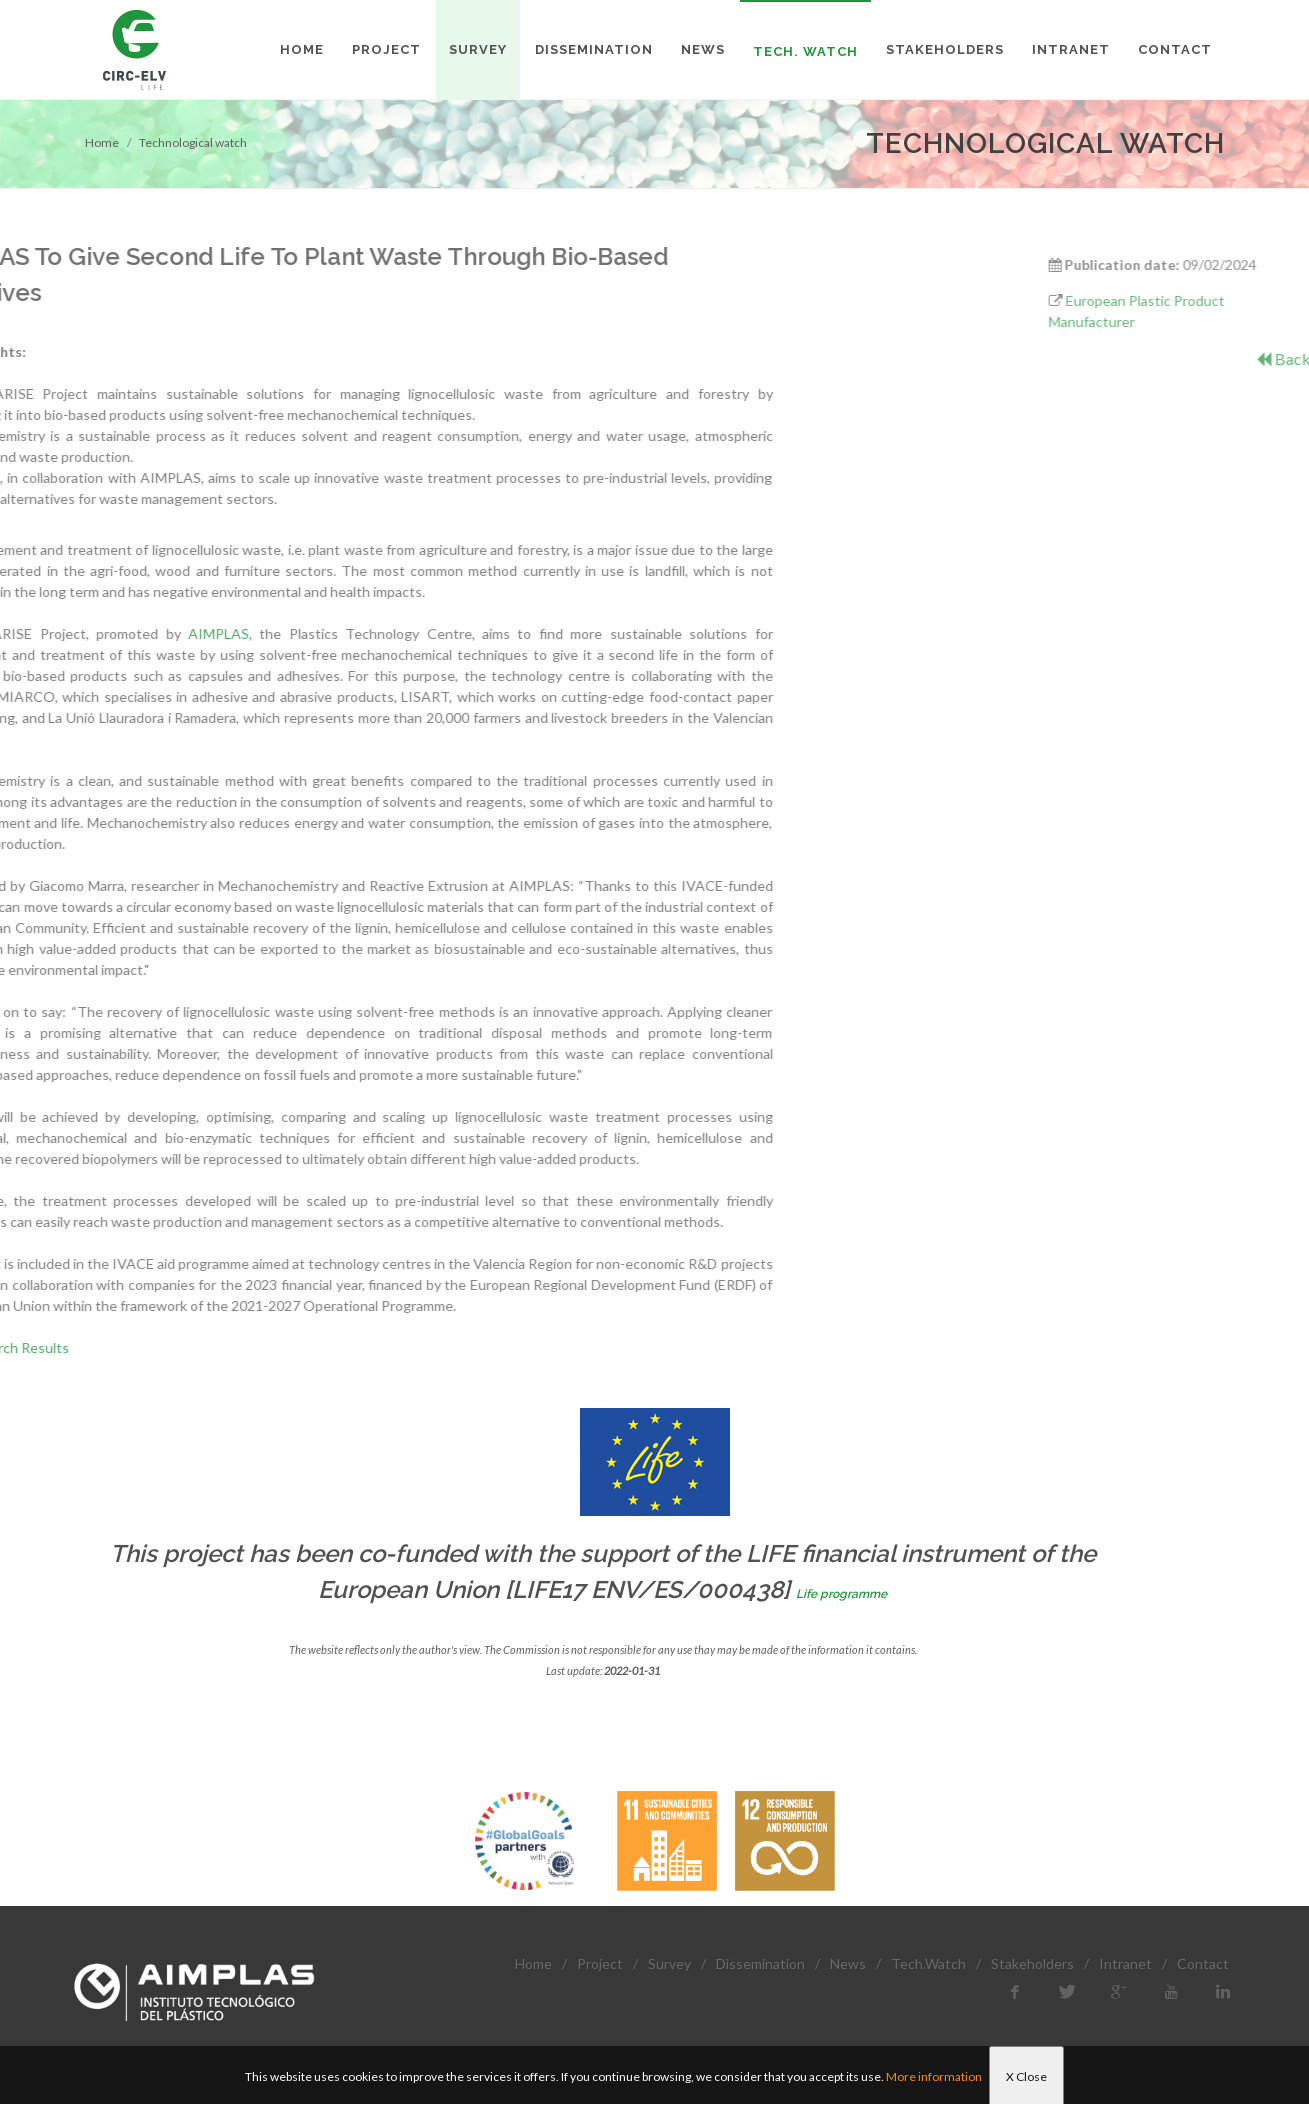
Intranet (1125, 1963)
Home (102, 142)
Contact (1203, 1963)
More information (934, 2076)
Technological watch (193, 142)
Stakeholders (1032, 1963)
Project (600, 1963)
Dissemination (760, 1963)
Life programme (841, 1594)
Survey (669, 1963)
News (848, 1963)
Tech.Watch (928, 1963)
